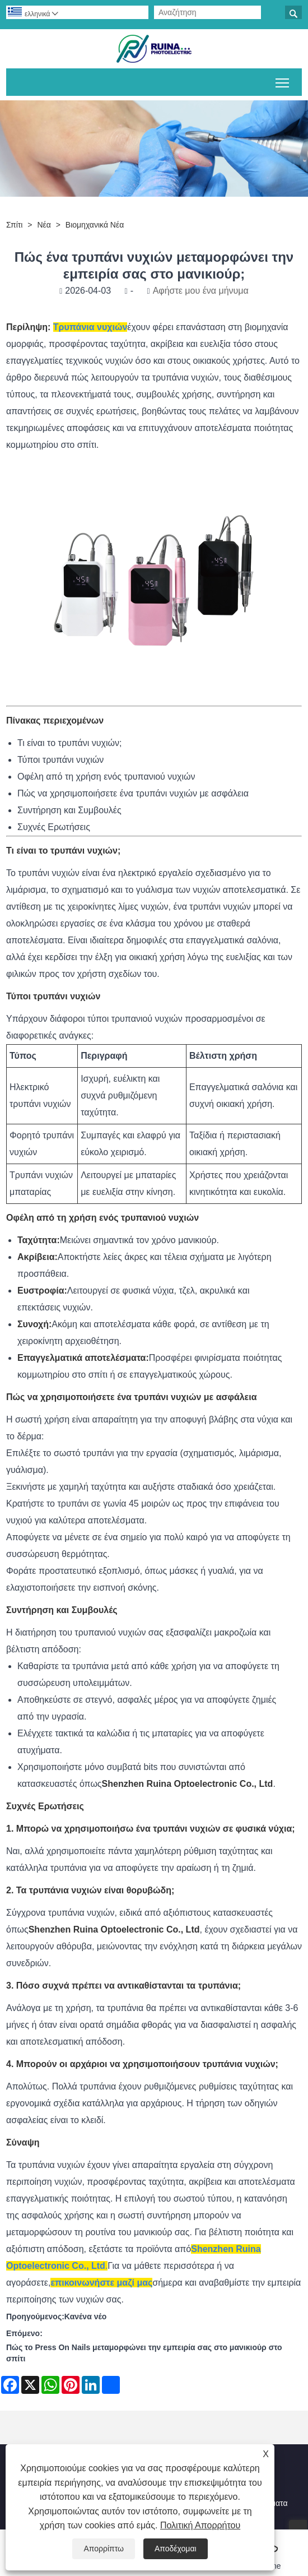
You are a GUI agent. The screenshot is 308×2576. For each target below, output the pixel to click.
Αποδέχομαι (176, 2548)
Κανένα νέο (85, 2316)
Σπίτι (14, 224)
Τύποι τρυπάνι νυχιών (60, 760)
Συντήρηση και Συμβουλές (69, 810)
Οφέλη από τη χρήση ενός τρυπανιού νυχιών (106, 776)
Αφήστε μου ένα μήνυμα (201, 290)
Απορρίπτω (103, 2548)
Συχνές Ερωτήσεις (53, 827)
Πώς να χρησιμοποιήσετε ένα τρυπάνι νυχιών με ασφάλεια (133, 793)
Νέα (43, 224)
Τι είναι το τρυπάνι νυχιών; (69, 743)
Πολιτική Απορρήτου (200, 2525)
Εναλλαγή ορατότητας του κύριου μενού (283, 80)
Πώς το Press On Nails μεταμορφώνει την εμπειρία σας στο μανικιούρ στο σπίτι (144, 2353)
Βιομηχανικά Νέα (95, 224)
